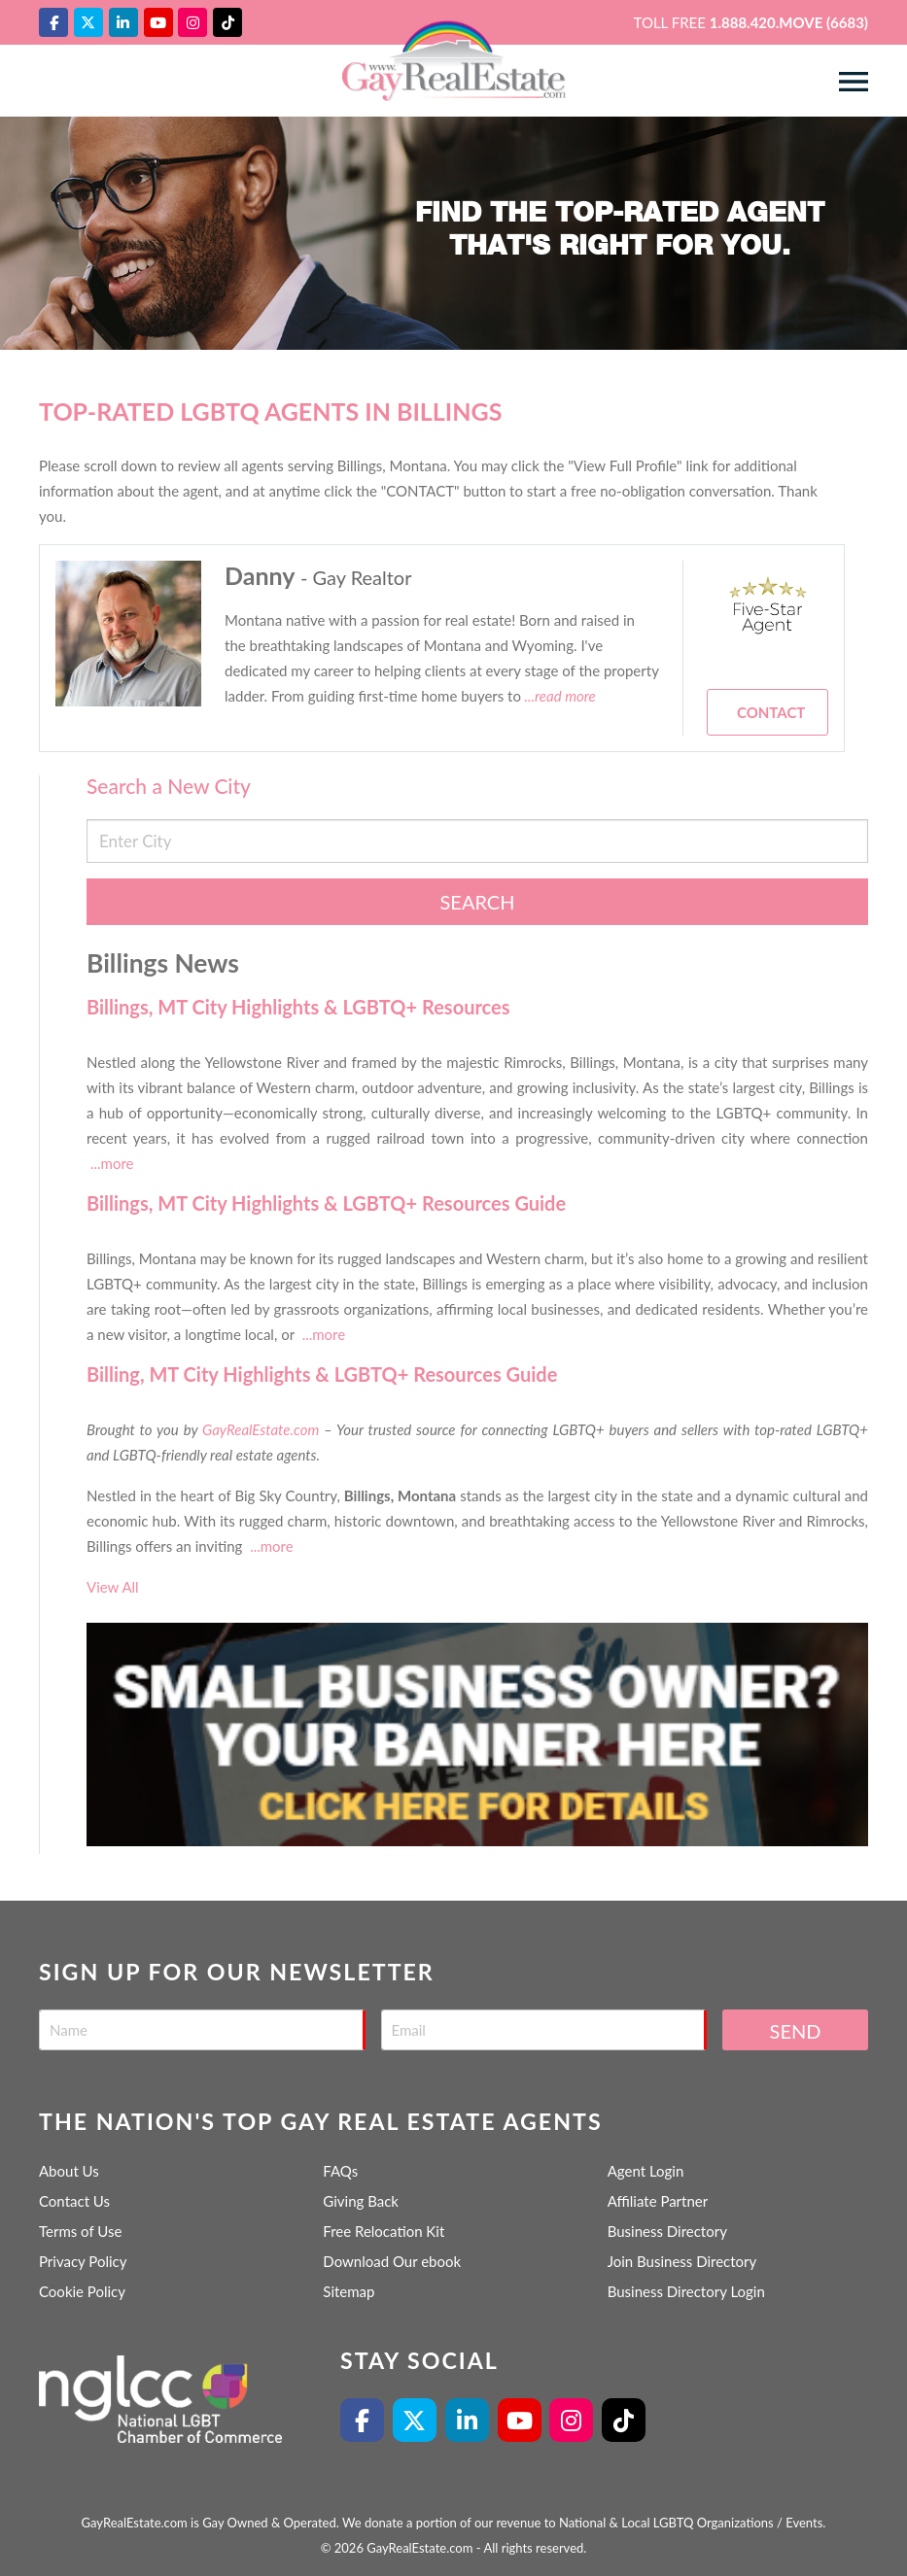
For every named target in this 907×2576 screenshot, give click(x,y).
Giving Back (361, 2201)
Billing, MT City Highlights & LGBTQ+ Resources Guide (322, 1374)
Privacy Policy (82, 2261)
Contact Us (74, 2201)
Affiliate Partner (658, 2201)
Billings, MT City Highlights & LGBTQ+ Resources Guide (326, 1203)
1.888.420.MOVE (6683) (789, 22)
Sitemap (348, 2291)
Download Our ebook (392, 2261)
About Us (69, 2171)
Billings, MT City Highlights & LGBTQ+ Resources (298, 1006)
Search (477, 901)
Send (795, 2031)
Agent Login (646, 2171)
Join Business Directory (682, 2261)
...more (112, 1163)
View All (113, 1587)
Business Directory (667, 2231)
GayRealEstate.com (260, 1429)
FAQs (340, 2171)
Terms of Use (80, 2231)
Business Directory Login (686, 2291)
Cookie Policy (82, 2291)
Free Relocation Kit (383, 2231)
